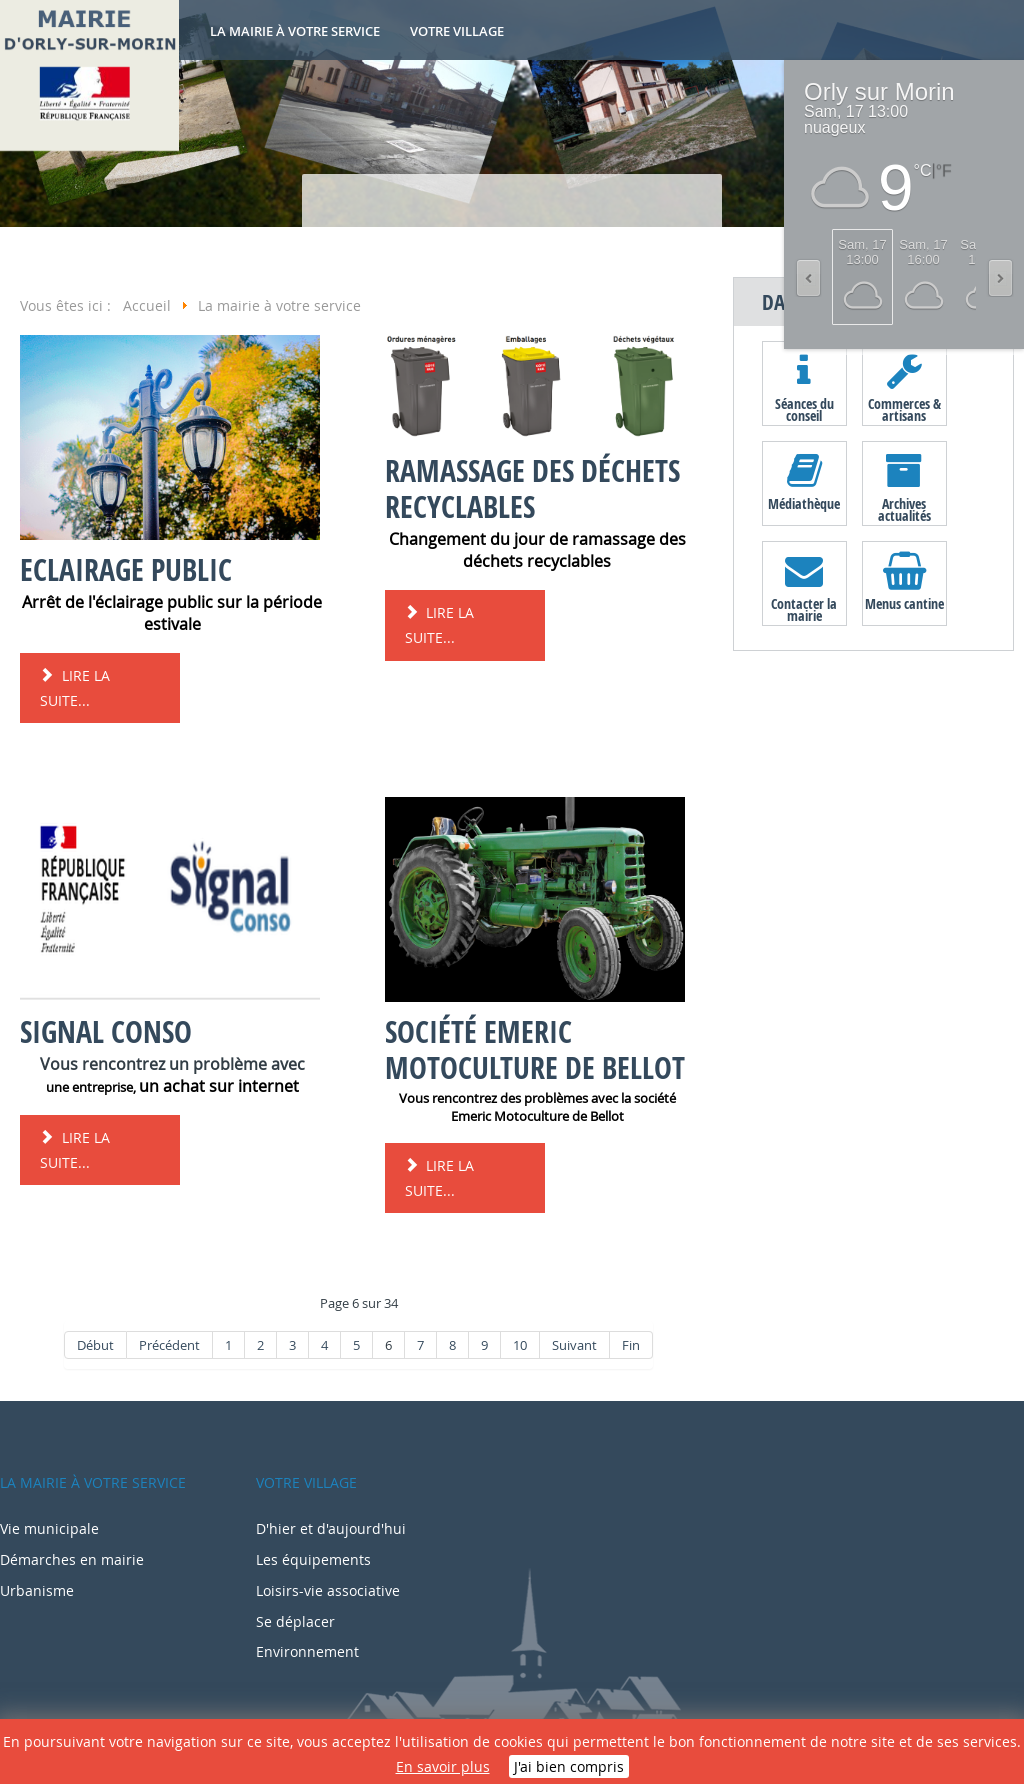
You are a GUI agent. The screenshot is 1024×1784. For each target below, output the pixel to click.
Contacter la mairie (804, 609)
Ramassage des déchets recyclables (532, 488)
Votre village (457, 31)
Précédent (169, 1345)
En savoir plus (443, 1766)
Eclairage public (126, 569)
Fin (631, 1345)
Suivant (574, 1345)
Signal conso (106, 1031)
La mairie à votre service (295, 31)
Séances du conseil (804, 409)
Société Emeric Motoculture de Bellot (535, 1049)
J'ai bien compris (569, 1766)
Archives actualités (904, 509)
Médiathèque (804, 503)
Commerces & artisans (904, 409)
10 (520, 1345)
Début (95, 1345)
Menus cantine (904, 603)
